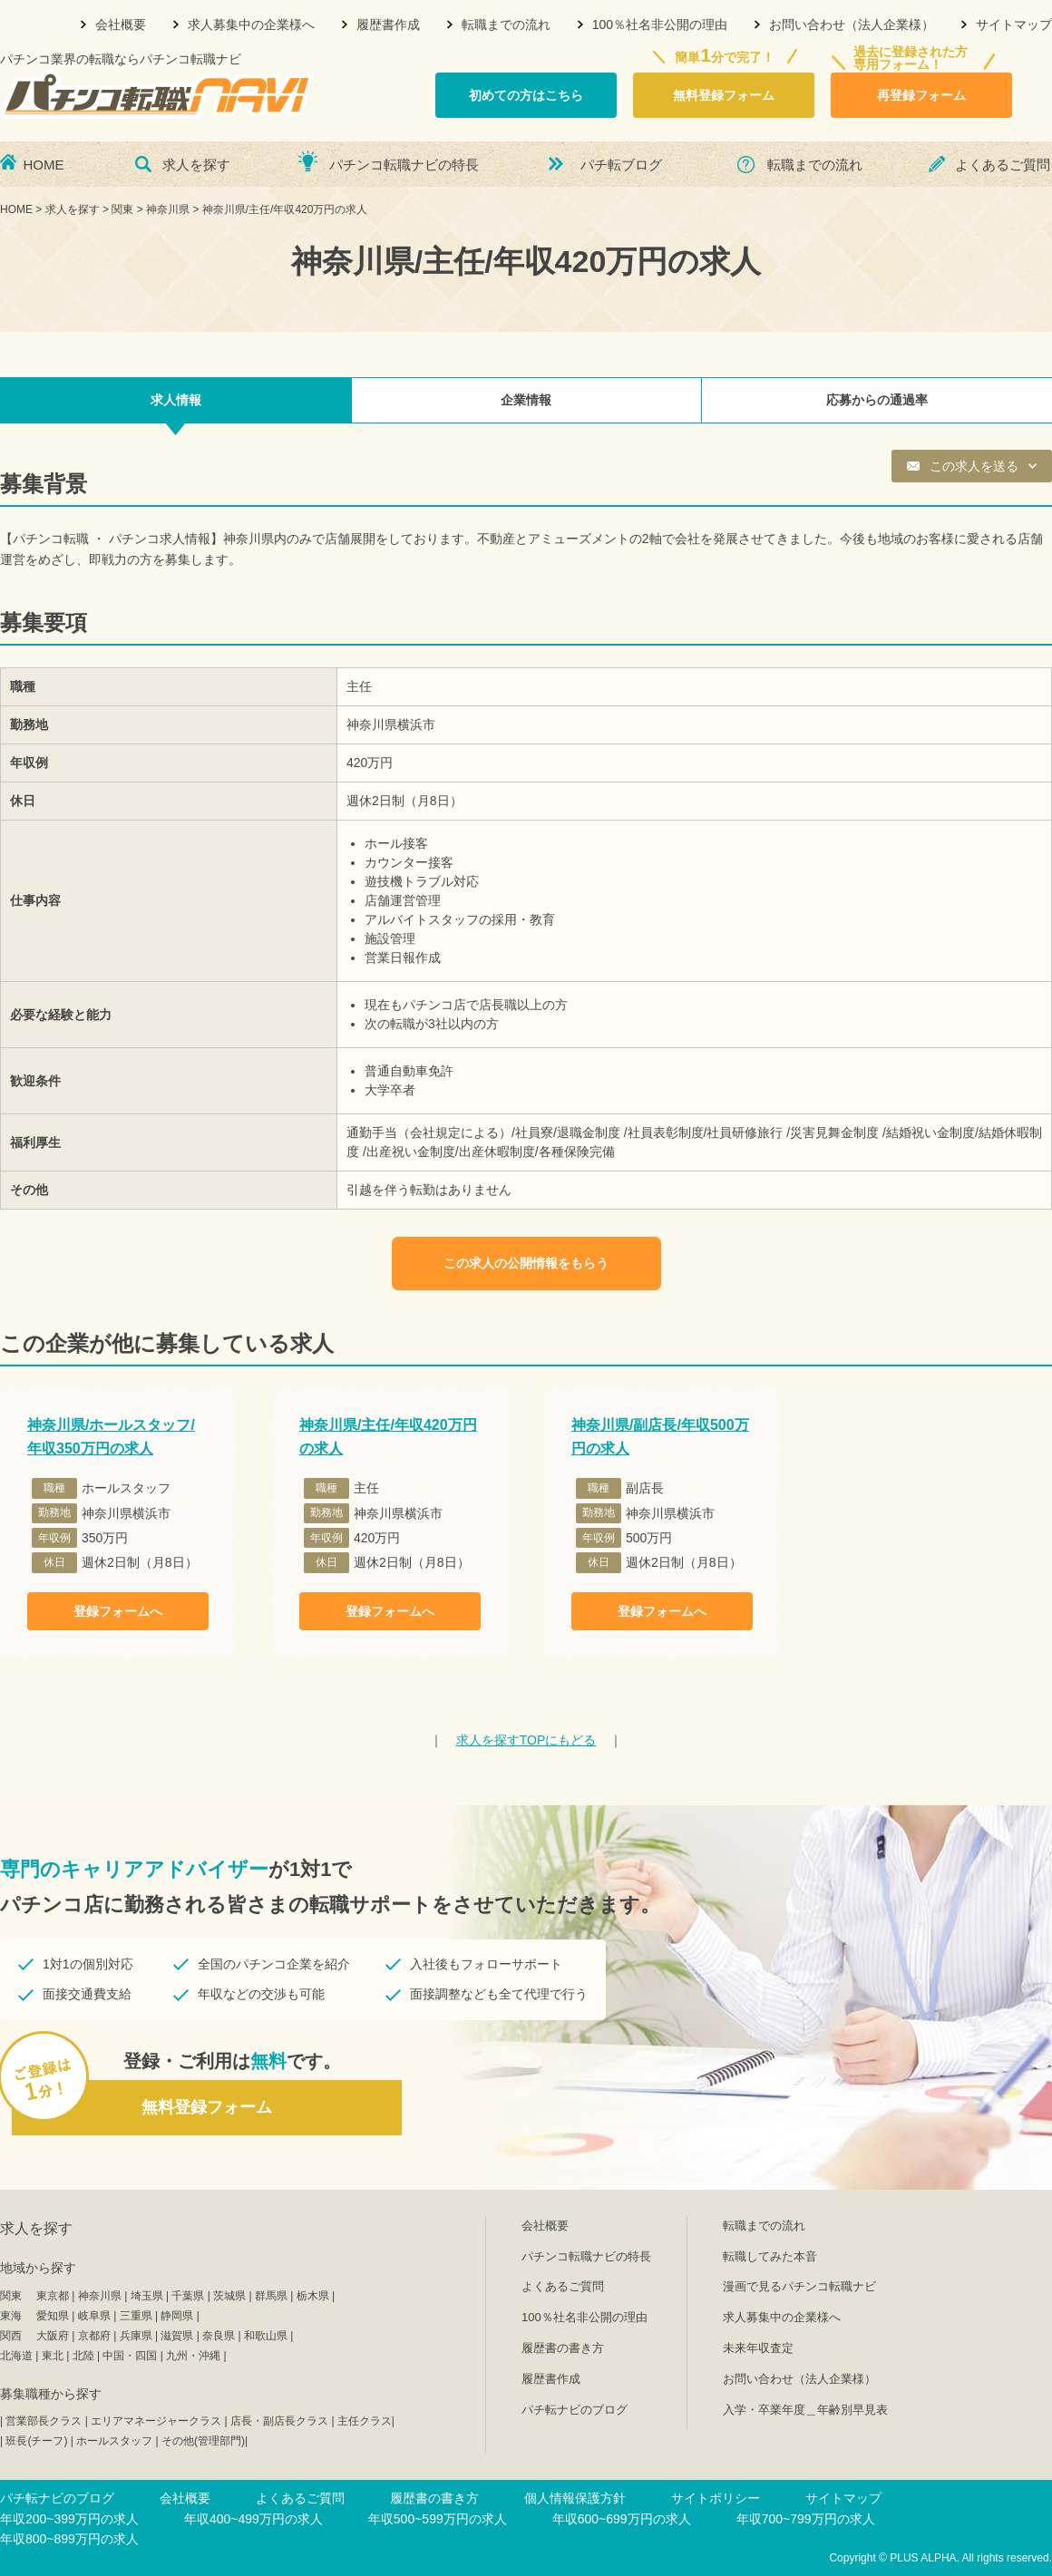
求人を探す (196, 164)
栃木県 (313, 2295)
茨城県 (229, 2295)
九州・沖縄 (193, 2355)
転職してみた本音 (770, 2256)
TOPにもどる (526, 1740)
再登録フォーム (921, 95)
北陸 (83, 2355)
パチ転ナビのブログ (574, 2409)
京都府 (94, 2335)
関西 (11, 2335)
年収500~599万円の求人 (437, 2519)
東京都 (52, 2295)
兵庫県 (136, 2335)
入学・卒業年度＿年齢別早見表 (805, 2409)
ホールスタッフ (114, 2441)
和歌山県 (265, 2335)
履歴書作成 (388, 24)
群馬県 (271, 2295)
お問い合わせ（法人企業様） (851, 24)
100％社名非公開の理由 (659, 24)
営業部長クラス (43, 2421)
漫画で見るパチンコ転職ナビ (799, 2286)
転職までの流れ (506, 24)
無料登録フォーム (723, 95)
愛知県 (52, 2315)
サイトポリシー (715, 2498)
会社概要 (120, 24)
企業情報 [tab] (526, 400)
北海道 (16, 2355)
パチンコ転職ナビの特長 (404, 164)
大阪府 (52, 2335)
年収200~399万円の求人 (69, 2519)
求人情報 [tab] (176, 400)
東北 (52, 2355)
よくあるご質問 (1002, 164)
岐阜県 (94, 2315)
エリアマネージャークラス (156, 2421)
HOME (44, 164)
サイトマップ (1014, 24)
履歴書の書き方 (562, 2348)
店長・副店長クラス (279, 2421)
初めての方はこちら (526, 95)
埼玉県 (147, 2295)
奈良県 (218, 2335)
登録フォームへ (117, 1611)
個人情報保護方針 (575, 2498)
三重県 (136, 2315)
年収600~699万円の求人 (621, 2519)
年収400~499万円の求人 (253, 2519)
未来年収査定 (758, 2348)
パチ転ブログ (621, 164)
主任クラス (364, 2421)
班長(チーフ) (36, 2441)
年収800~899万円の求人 (69, 2539)
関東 (11, 2295)
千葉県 (187, 2295)
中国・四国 (129, 2355)
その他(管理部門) (203, 2441)
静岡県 (177, 2315)
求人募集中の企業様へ (251, 24)
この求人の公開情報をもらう (526, 1263)
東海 (11, 2315)
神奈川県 (100, 2295)
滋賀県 (177, 2335)
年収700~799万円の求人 (805, 2519)
